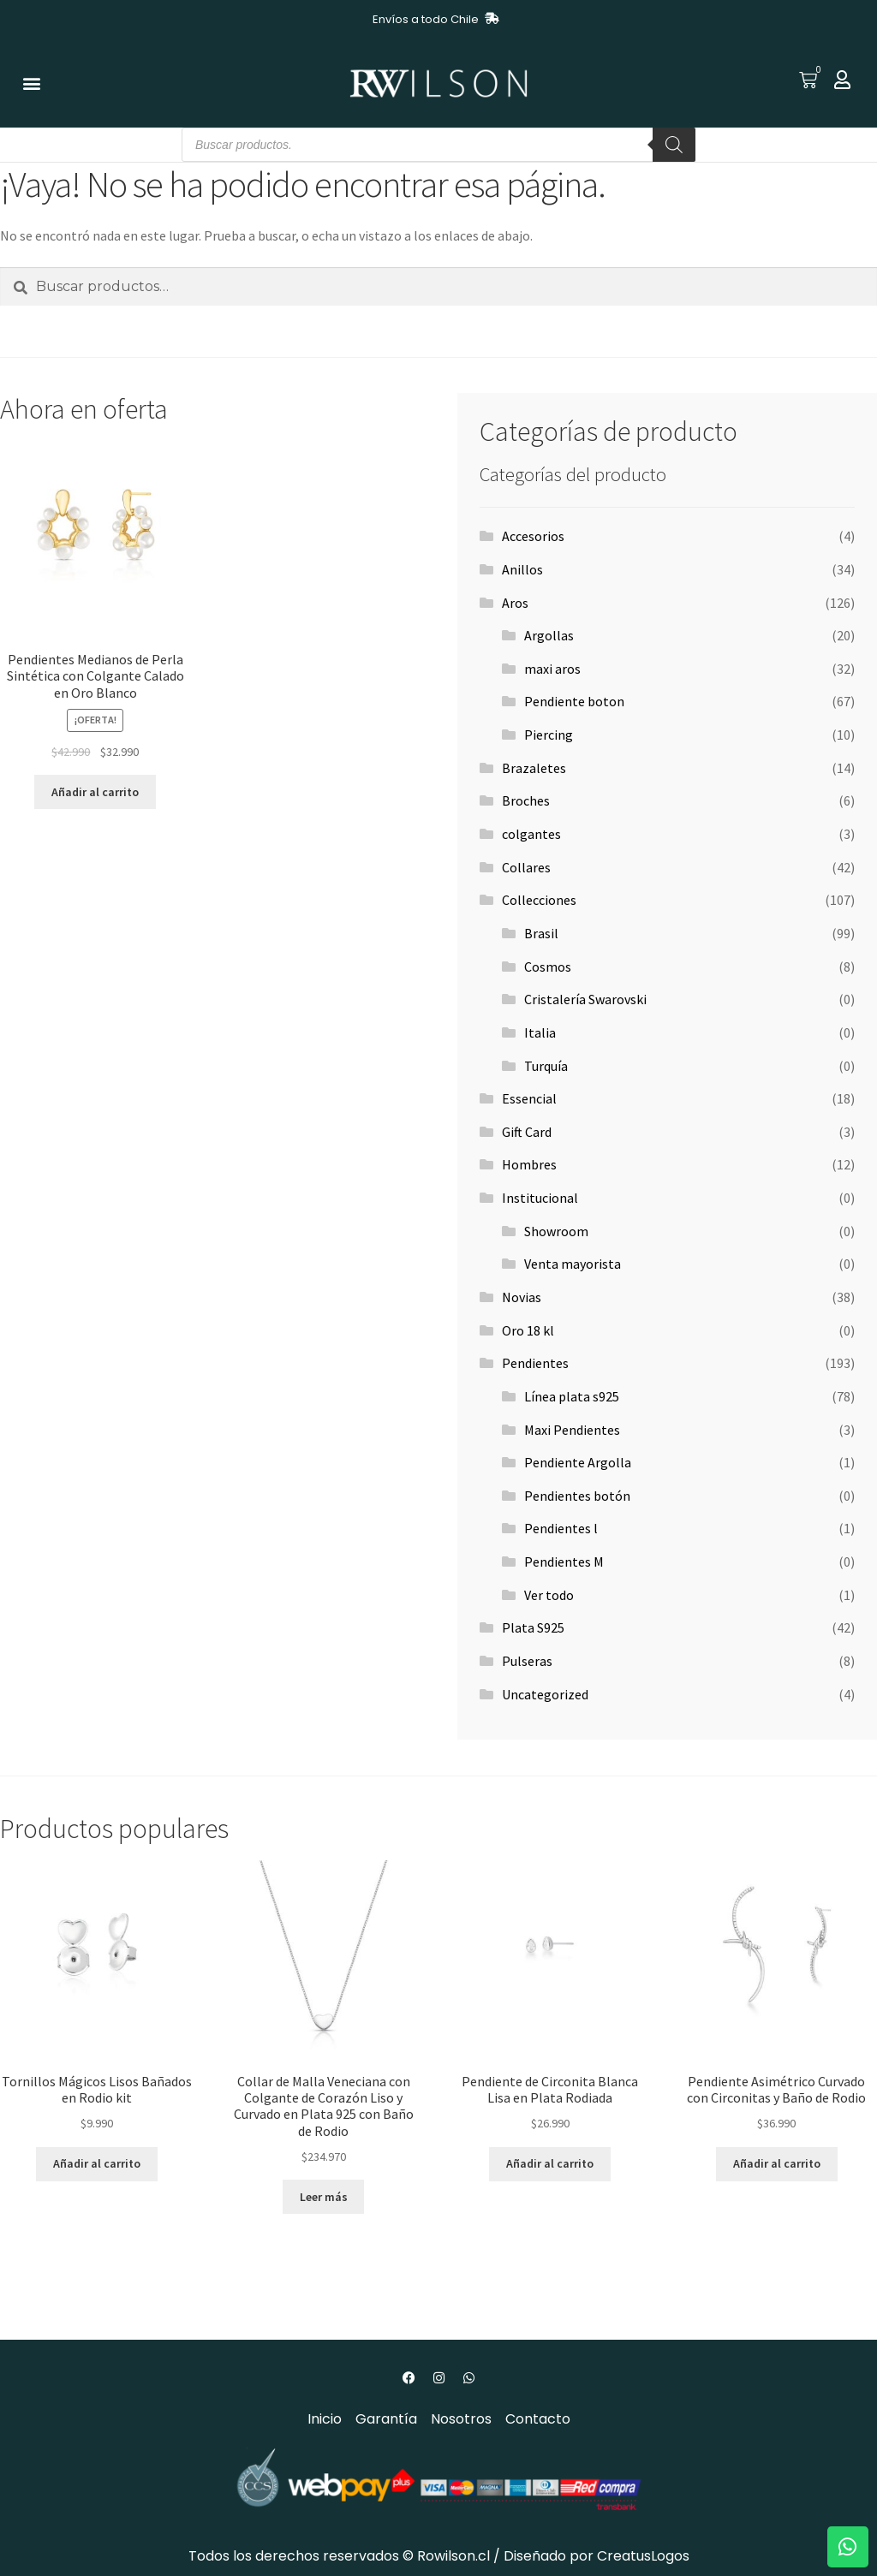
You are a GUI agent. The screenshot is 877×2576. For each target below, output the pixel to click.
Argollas (549, 635)
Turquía (546, 1065)
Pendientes (535, 1362)
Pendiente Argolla (577, 1462)
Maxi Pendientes (572, 1429)
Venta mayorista (572, 1263)
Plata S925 (533, 1627)
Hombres (529, 1164)
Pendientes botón (577, 1495)
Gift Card (527, 1131)
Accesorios (533, 535)
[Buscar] (674, 145)
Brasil (541, 933)
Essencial (529, 1098)
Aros (515, 602)
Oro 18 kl (528, 1330)
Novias (521, 1297)
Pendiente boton (574, 701)
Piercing (548, 734)
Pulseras (527, 1660)
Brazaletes (534, 767)
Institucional (540, 1197)
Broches (526, 800)
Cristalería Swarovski (585, 999)
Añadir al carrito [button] (95, 792)
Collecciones (539, 899)
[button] (31, 83)
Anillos (522, 569)
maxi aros (552, 668)
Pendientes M (564, 1561)
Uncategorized (545, 1694)
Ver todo (549, 1594)
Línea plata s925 (571, 1396)
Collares (526, 867)
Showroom (556, 1231)
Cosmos (547, 966)
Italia (540, 1032)
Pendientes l (561, 1528)
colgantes (531, 833)
